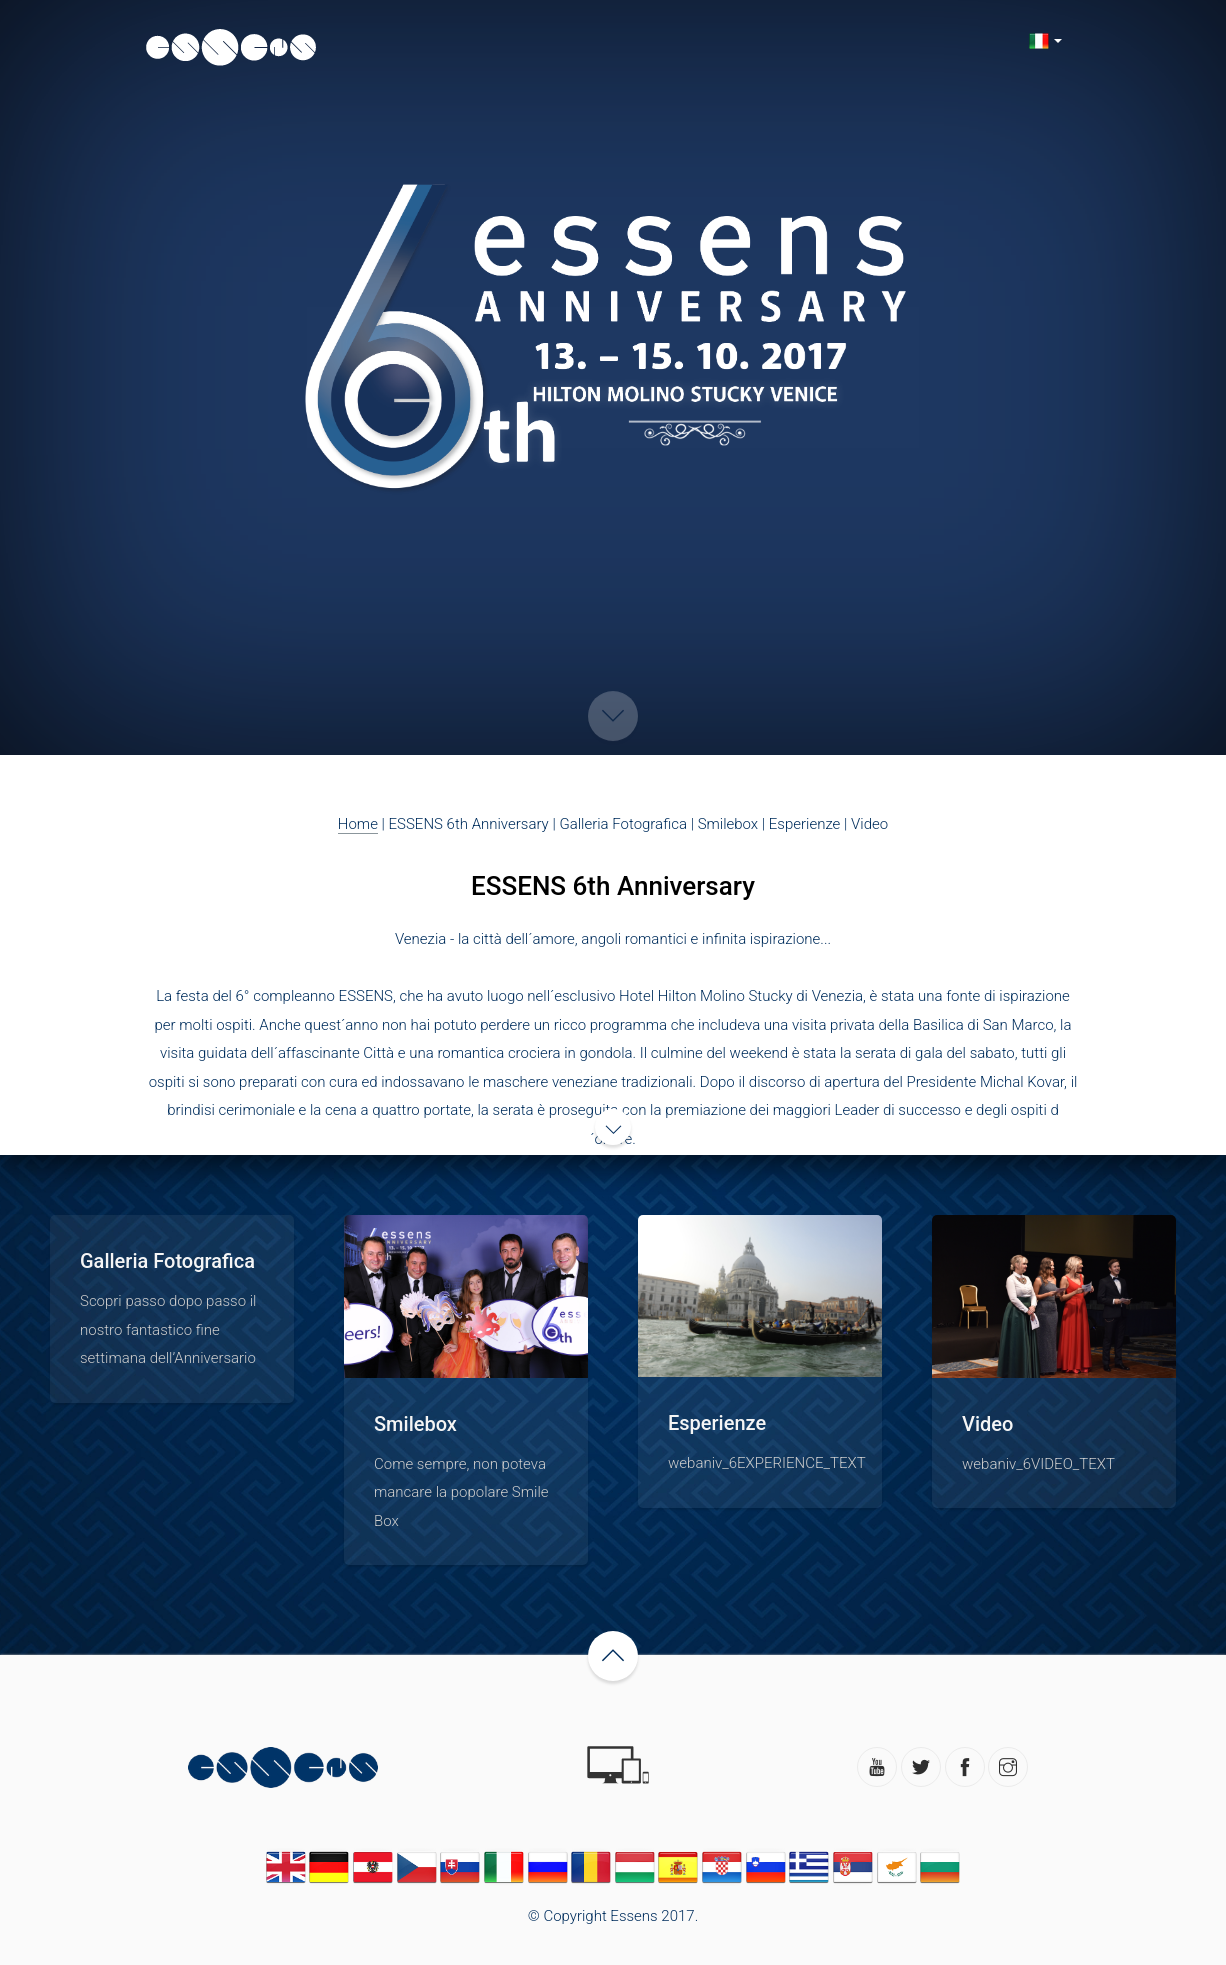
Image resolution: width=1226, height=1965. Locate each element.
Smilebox (728, 824)
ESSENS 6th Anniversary (469, 824)
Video (869, 824)
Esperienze (805, 824)
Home (358, 824)
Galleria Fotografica (623, 824)
